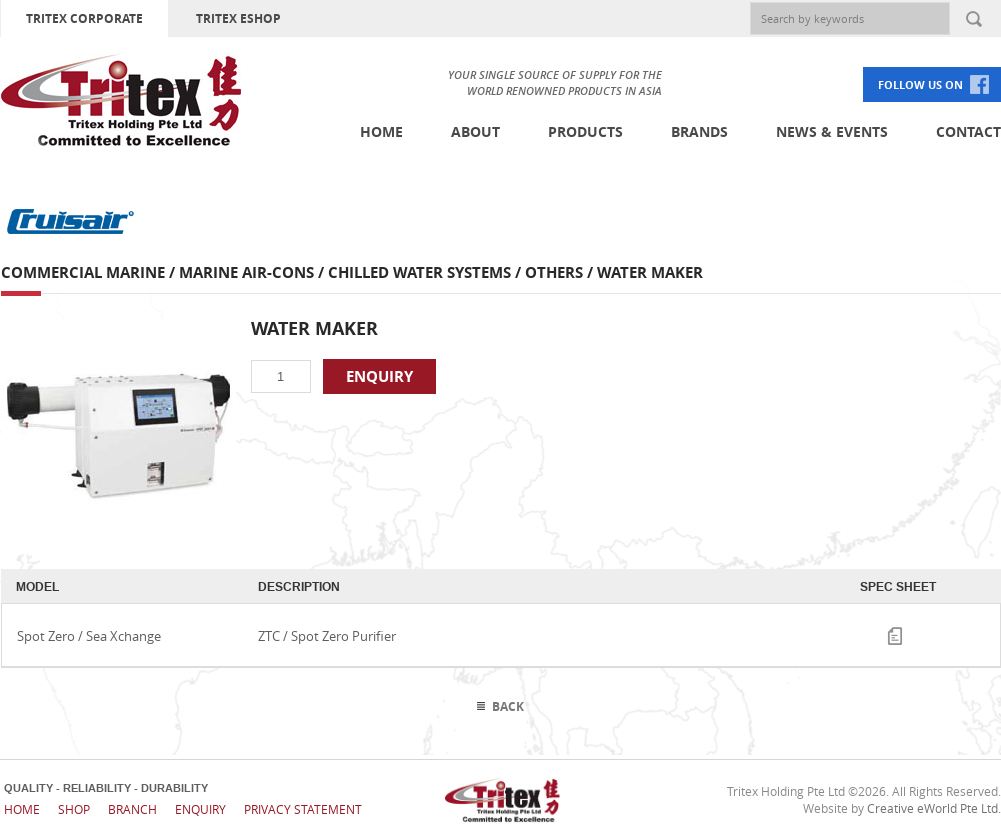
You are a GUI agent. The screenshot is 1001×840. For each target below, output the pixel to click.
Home (381, 131)
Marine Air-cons (246, 272)
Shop (74, 809)
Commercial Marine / (90, 272)
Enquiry (200, 809)
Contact (968, 131)
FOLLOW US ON (920, 84)
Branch (132, 809)
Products (585, 131)
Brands (699, 131)
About (475, 131)
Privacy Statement (303, 809)
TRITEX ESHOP (238, 18)
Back (508, 706)
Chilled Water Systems (419, 272)
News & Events (832, 131)
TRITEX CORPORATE (84, 18)
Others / (561, 272)
